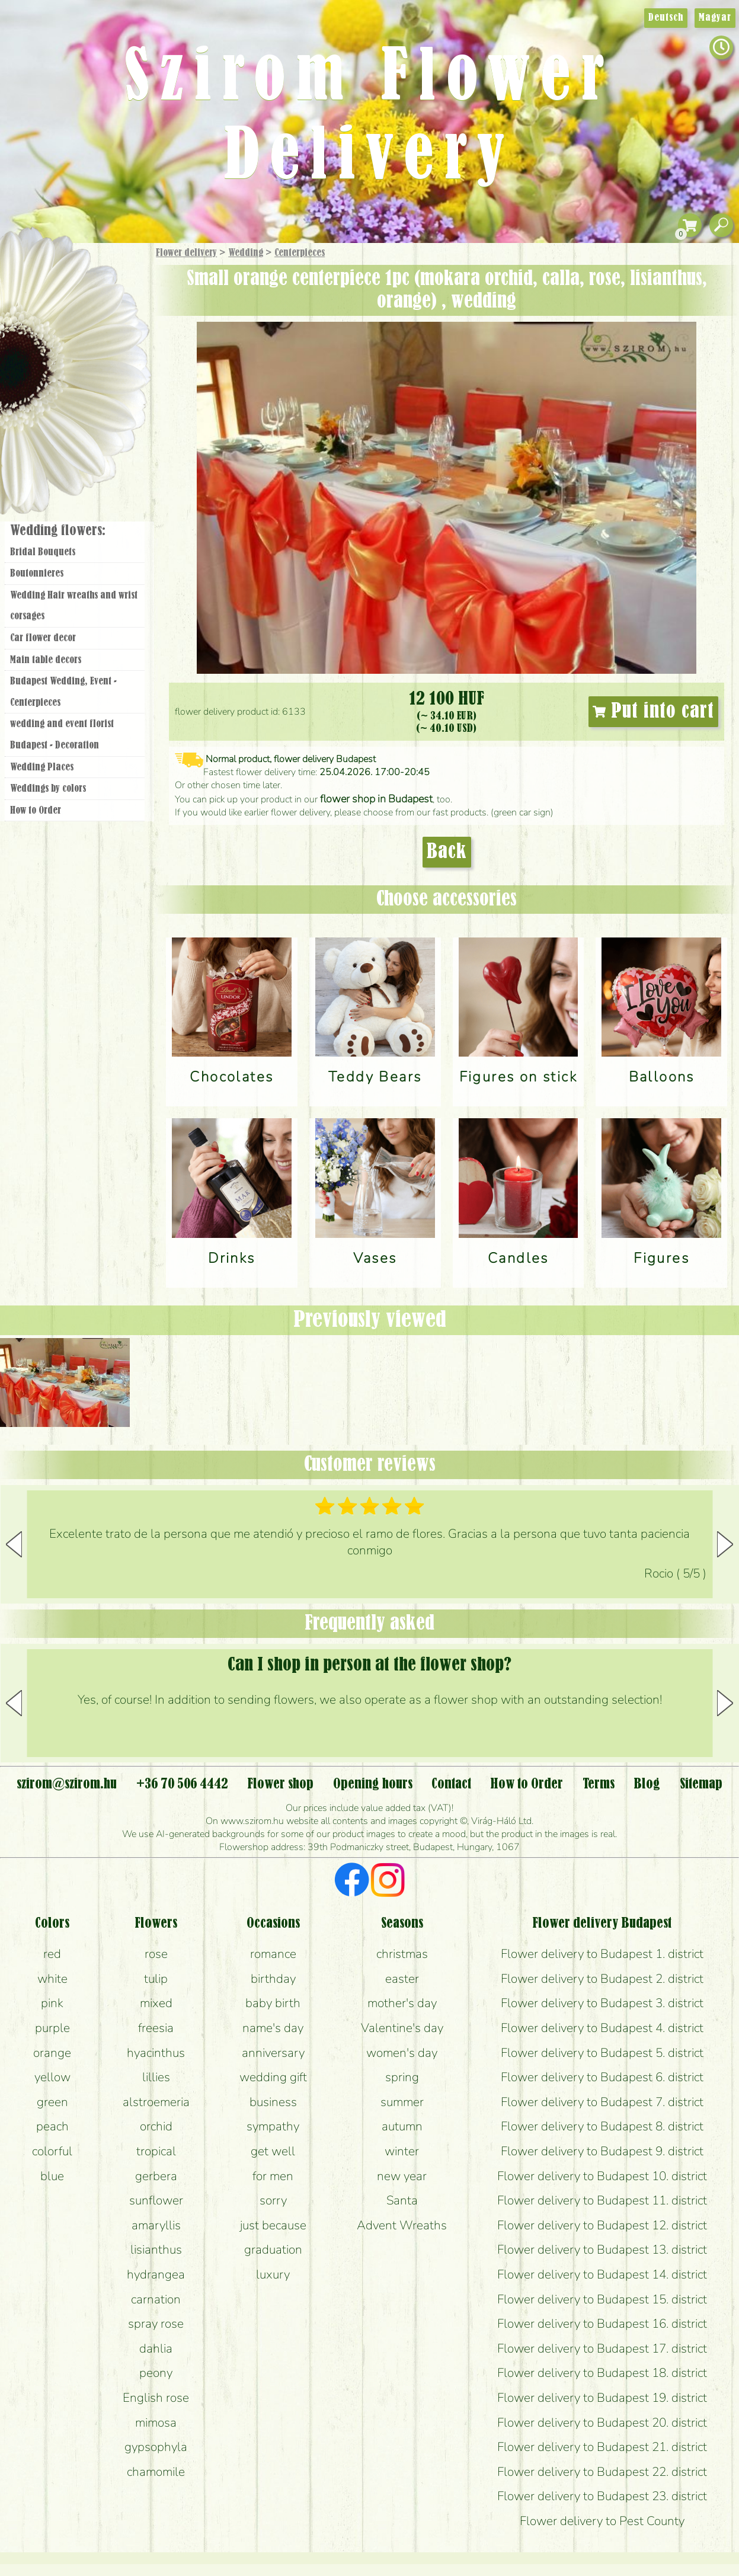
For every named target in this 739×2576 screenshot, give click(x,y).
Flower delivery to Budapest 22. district (602, 2471)
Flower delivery (186, 253)
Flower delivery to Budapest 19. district (602, 2397)
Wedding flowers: (57, 530)
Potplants (106, 339)
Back (447, 852)
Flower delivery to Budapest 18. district (602, 2372)
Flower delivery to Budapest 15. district (602, 2299)
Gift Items (60, 281)
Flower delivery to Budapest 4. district (602, 2028)
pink (52, 2003)
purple (52, 2028)
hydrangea (156, 2274)
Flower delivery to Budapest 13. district (602, 2249)
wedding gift (273, 2077)
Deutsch (665, 18)
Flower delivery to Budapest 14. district (602, 2274)
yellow (52, 2077)
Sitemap (701, 1784)
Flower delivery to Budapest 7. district (602, 2102)
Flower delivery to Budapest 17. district (602, 2348)
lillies (156, 2077)
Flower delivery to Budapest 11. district (602, 2200)
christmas (402, 1953)
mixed (156, 2003)
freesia (156, 2028)
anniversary (273, 2052)
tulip (156, 1978)
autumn (402, 2126)
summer (402, 2102)
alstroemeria (156, 2102)
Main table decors (45, 660)
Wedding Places (41, 767)
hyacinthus (156, 2052)
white (52, 1978)
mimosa (156, 2422)
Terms (599, 1784)
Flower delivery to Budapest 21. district (602, 2447)
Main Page (36, 266)
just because (273, 2225)
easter (402, 1978)
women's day (401, 2052)
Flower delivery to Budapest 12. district (602, 2225)
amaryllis (156, 2225)
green (52, 2102)
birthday (273, 1978)
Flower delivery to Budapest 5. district (602, 2052)
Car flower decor (43, 638)
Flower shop (76, 445)
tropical (156, 2151)
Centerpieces (299, 253)
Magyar (715, 18)
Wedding (245, 253)
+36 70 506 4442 (182, 1784)
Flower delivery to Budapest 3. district (602, 2003)
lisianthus (156, 2249)
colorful (52, 2151)
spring (402, 2077)
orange (52, 2052)
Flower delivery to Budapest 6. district (602, 2077)
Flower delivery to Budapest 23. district (602, 2496)
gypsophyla (155, 2447)
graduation (273, 2249)
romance (273, 1953)
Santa (402, 2200)
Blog (647, 1784)
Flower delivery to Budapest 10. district (602, 2176)
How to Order (35, 810)
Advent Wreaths (402, 2225)
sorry (273, 2200)
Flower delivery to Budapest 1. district (602, 1953)
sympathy (273, 2126)
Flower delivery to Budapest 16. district (602, 2323)
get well (273, 2151)
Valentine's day (402, 2028)
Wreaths (91, 407)
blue (52, 2176)
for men (272, 2176)
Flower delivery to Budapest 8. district (602, 2126)
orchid (156, 2126)
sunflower (156, 2200)
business (273, 2102)
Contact (451, 1784)
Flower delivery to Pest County (602, 2521)
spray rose (156, 2323)
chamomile (156, 2471)
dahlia (155, 2348)
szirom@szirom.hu (67, 1784)
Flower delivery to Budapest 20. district (602, 2422)
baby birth (272, 2003)
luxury (273, 2274)
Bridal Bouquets (42, 552)
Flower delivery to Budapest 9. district (602, 2151)
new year (402, 2176)
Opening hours (372, 1784)
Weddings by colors (48, 788)
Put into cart (654, 711)
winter (402, 2151)
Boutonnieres (36, 573)
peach (52, 2126)
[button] (725, 1544)
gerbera (156, 2176)
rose (156, 1953)
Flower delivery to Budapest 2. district (602, 1978)
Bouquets (89, 307)
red (52, 1953)
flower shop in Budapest (376, 799)
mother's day (402, 2003)
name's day (272, 2028)
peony (155, 2372)
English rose (156, 2397)
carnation (156, 2299)
